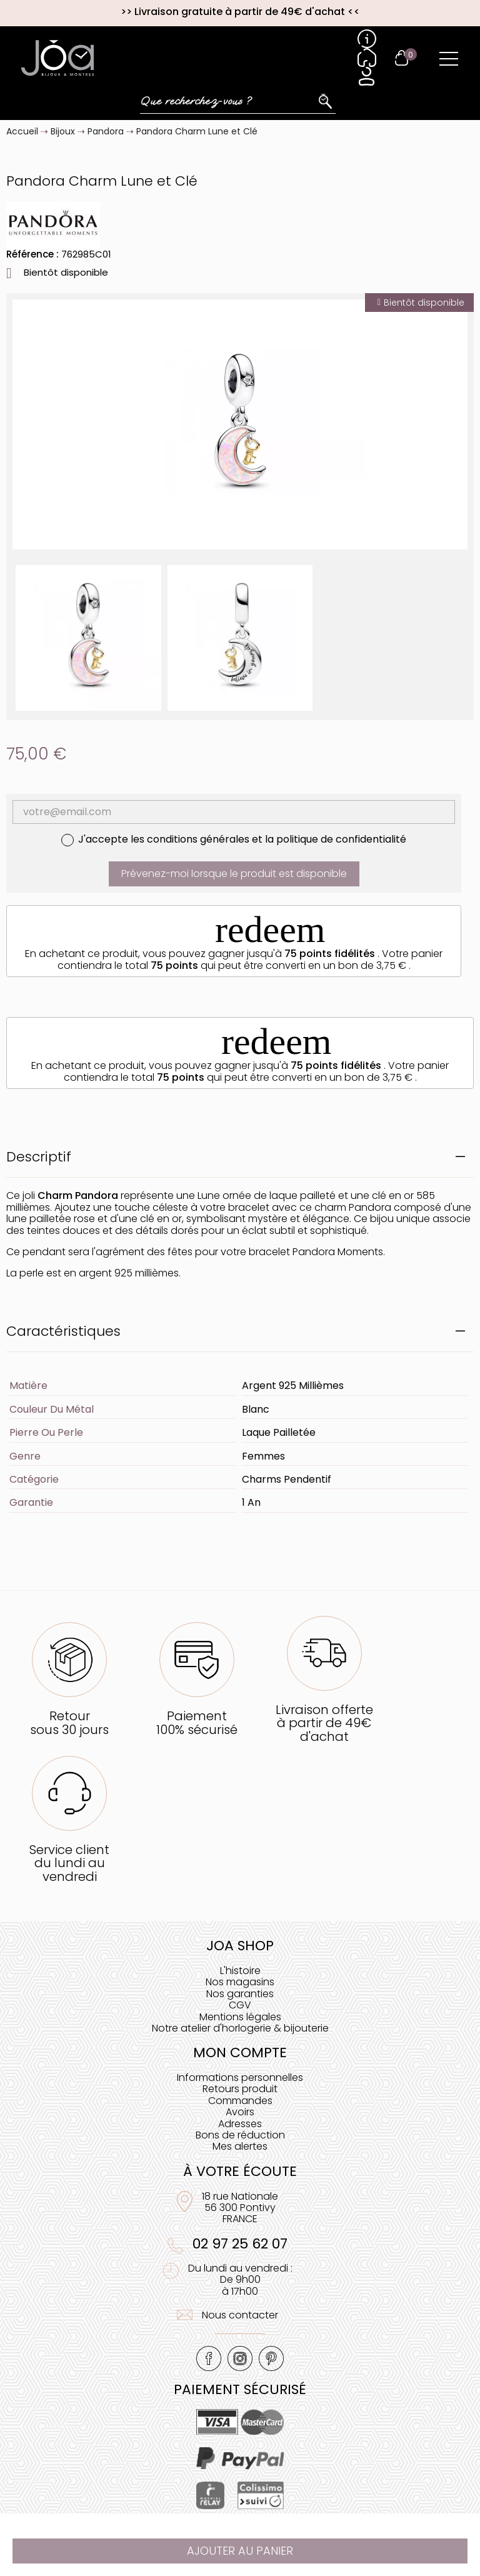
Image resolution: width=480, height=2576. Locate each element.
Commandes (240, 2100)
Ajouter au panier (240, 2550)
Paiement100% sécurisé (197, 1722)
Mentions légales (240, 2017)
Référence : (32, 254)
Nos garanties (240, 1994)
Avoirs (240, 2112)
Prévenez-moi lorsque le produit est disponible (234, 873)
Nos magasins (240, 1982)
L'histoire (240, 1970)
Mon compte (240, 2052)
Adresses (240, 2124)
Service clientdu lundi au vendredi (69, 1863)
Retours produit (240, 2089)
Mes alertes (240, 2146)
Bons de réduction (240, 2135)
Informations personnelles (240, 2077)
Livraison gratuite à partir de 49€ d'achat (239, 11)
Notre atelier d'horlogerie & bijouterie (240, 2028)
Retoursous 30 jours (69, 1722)
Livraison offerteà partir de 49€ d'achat (324, 1723)
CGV (240, 2005)
